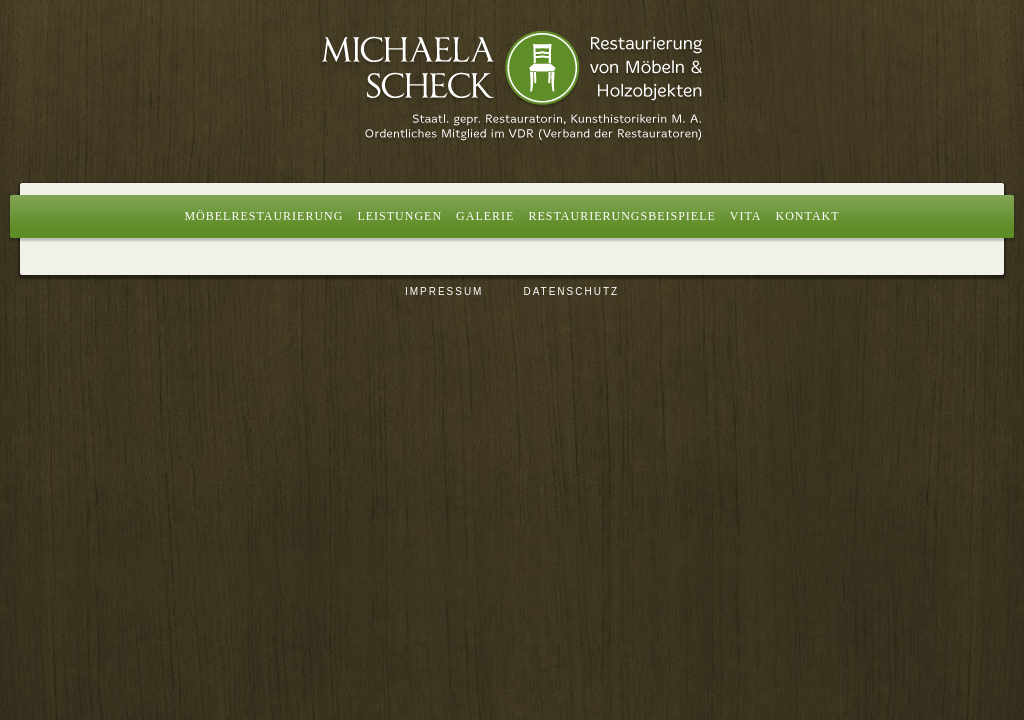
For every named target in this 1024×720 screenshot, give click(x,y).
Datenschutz (571, 291)
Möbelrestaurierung (263, 216)
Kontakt (808, 216)
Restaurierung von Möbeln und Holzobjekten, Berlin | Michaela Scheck (512, 85)
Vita (746, 216)
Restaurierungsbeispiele (621, 216)
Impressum (444, 291)
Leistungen (399, 216)
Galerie (485, 216)
